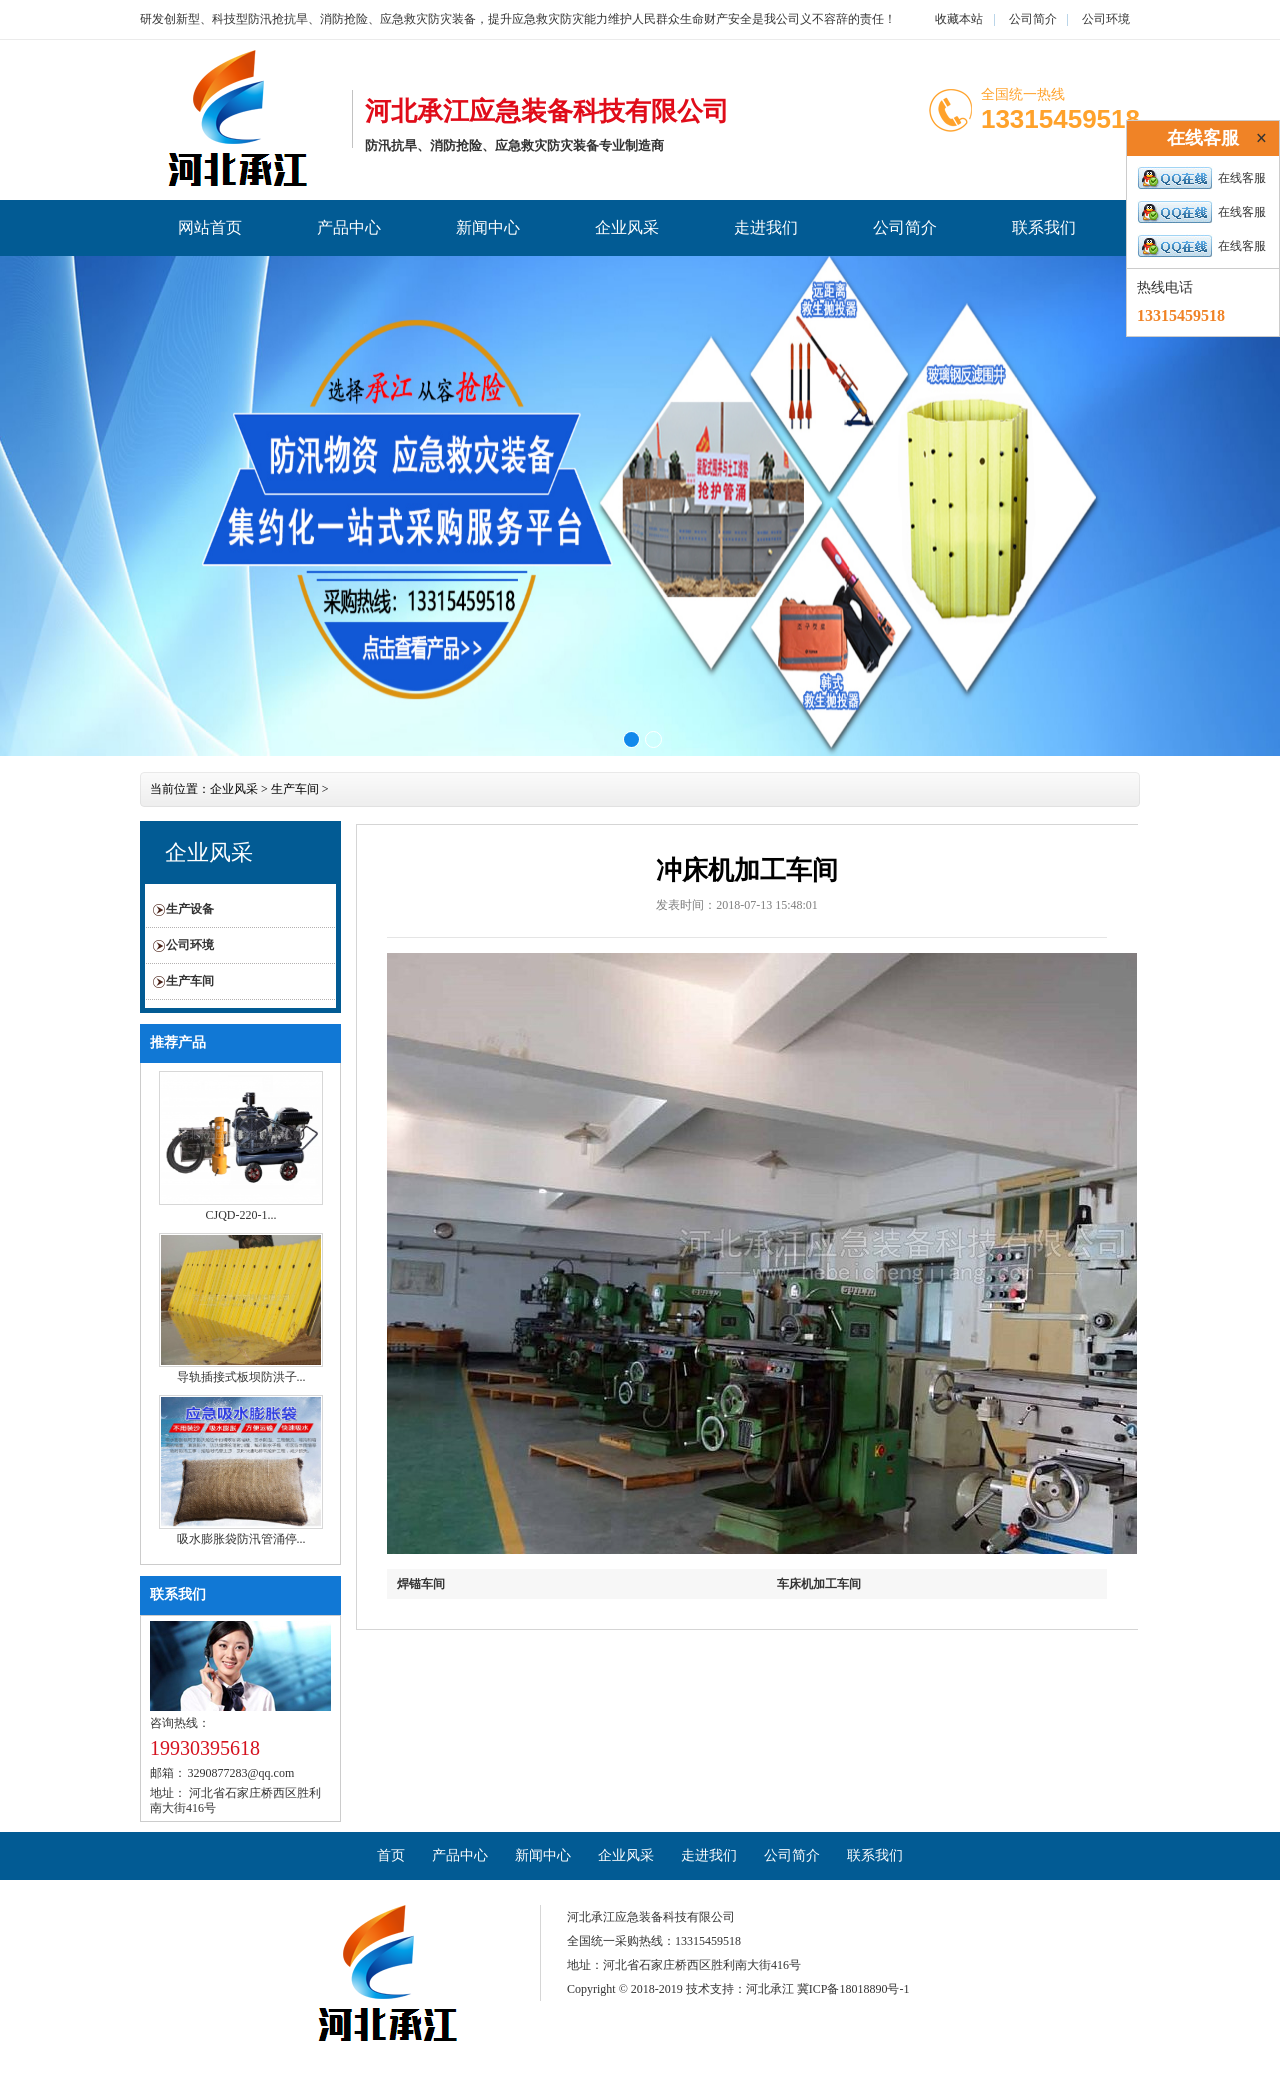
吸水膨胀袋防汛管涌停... (241, 1539)
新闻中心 (488, 227)
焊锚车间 (421, 1584)
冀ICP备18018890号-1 (853, 1989)
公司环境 (1106, 19)
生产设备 (190, 909)
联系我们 (1044, 227)
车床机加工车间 (819, 1584)
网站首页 (210, 227)
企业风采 (627, 227)
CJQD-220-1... (241, 1215)
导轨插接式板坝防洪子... (241, 1377)
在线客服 (1201, 178)
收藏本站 (959, 19)
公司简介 (1033, 19)
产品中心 (349, 227)
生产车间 (295, 789)
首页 (391, 1855)
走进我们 (766, 227)
